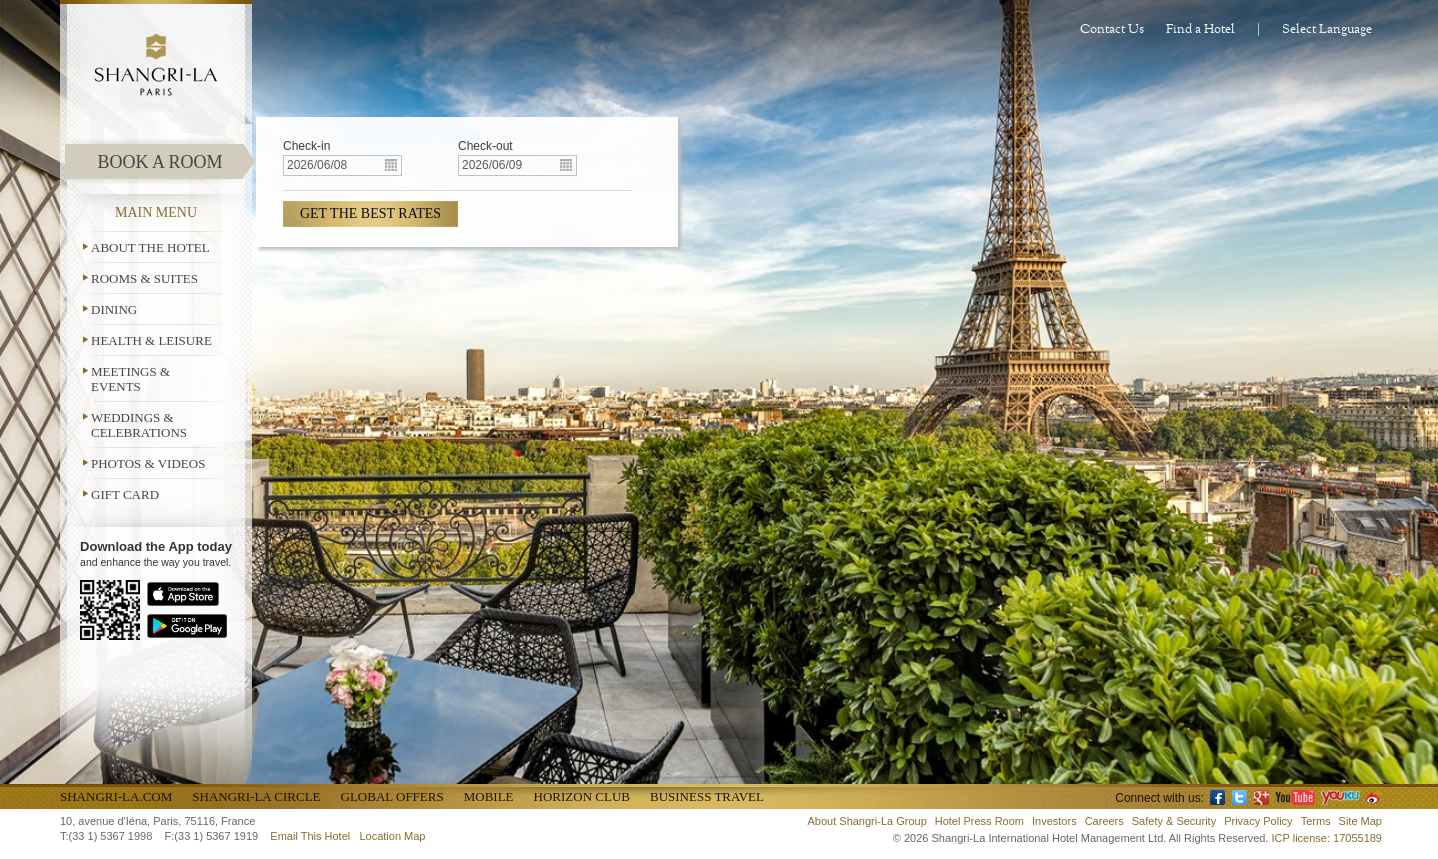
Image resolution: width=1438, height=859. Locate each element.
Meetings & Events (130, 379)
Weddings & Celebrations (139, 425)
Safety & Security (1174, 821)
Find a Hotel (1200, 29)
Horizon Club (582, 796)
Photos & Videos (148, 463)
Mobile (489, 796)
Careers (1104, 821)
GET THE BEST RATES (370, 213)
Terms (1316, 821)
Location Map (392, 836)
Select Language (1327, 29)
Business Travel (707, 796)
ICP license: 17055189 (1327, 838)
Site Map (1360, 821)
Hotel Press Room (979, 821)
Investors (1054, 821)
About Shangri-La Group (867, 821)
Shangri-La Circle (256, 796)
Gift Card (125, 494)
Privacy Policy (1258, 821)
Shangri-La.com (116, 796)
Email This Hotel (310, 836)
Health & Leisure (151, 340)
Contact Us (1112, 29)
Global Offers (392, 796)
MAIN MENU (156, 212)
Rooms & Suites (144, 278)
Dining (114, 309)
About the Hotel (150, 247)
